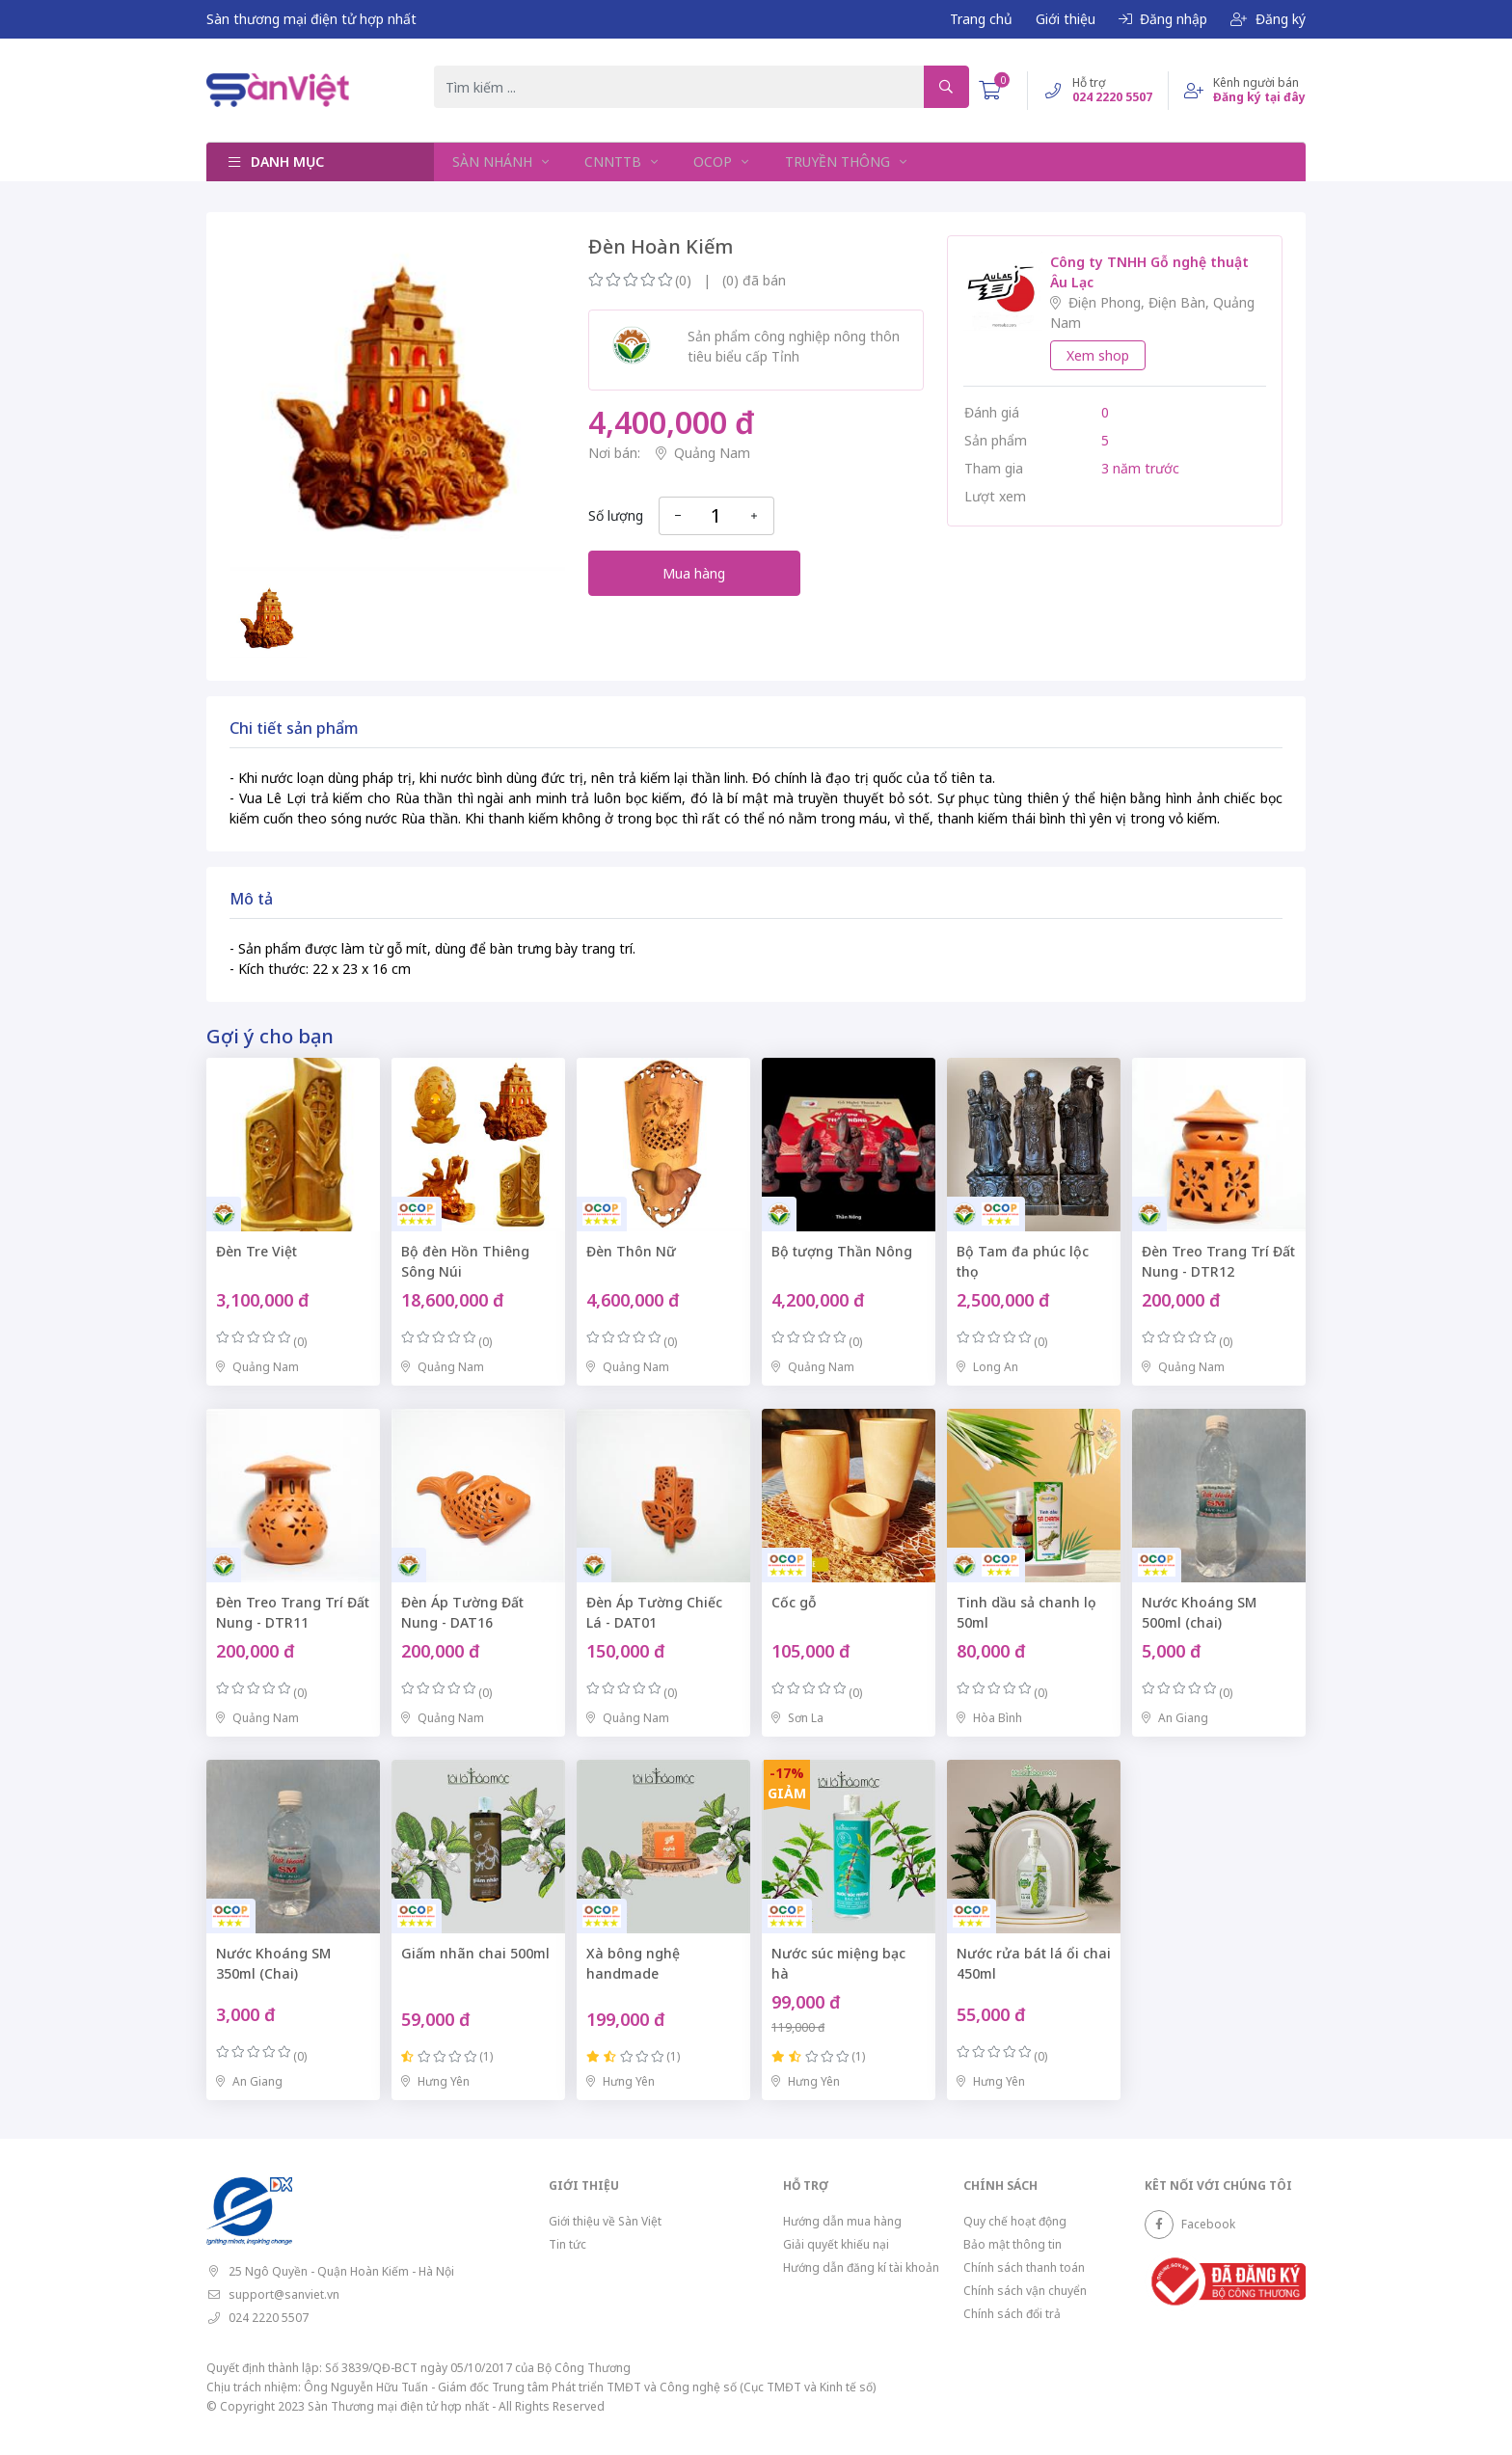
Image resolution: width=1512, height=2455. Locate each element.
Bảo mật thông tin (1012, 2244)
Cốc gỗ (794, 1602)
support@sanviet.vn (284, 2294)
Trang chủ (981, 19)
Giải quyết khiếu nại (836, 2244)
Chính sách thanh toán (1024, 2267)
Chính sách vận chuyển (1025, 2290)
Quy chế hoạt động (1014, 2221)
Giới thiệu (1065, 19)
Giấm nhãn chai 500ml (475, 1953)
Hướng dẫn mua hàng (842, 2221)
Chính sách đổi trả (1012, 2314)
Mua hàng (693, 573)
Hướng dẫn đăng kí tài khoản (861, 2267)
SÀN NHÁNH (493, 161)
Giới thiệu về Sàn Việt (605, 2221)
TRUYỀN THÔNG (834, 161)
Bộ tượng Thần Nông (841, 1251)
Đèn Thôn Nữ (631, 1251)
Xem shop (1097, 355)
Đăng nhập (1163, 19)
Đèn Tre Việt (256, 1251)
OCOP (711, 161)
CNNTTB (612, 161)
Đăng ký (1268, 19)
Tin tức (567, 2244)
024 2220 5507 (269, 2317)
